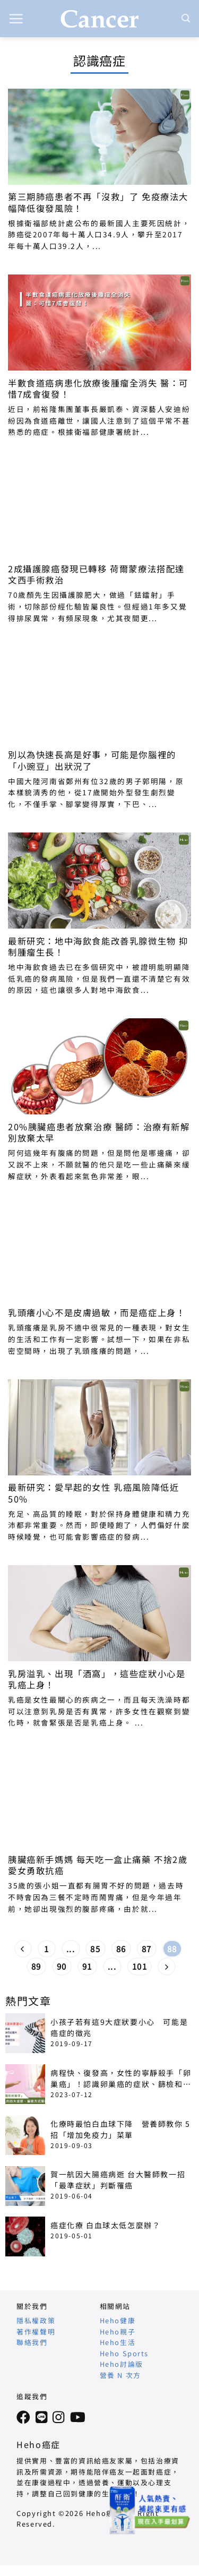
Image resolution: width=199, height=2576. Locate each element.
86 (121, 1948)
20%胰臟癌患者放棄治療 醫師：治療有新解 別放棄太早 (99, 1132)
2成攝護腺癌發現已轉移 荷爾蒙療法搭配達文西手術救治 (96, 574)
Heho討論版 (121, 2364)
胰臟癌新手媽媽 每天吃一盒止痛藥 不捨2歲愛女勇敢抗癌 (98, 1865)
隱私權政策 (35, 2320)
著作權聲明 (35, 2331)
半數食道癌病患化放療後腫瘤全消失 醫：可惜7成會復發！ (98, 388)
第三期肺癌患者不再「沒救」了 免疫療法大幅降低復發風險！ (98, 202)
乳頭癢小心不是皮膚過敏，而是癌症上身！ (96, 1312)
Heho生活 (118, 2342)
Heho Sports (124, 2353)
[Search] (186, 18)
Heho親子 (118, 2331)
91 (87, 1966)
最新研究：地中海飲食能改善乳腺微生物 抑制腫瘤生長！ (98, 946)
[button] (16, 18)
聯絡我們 (31, 2342)
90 (62, 1966)
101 (140, 1966)
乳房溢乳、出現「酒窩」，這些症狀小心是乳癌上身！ (96, 1679)
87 (147, 1948)
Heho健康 (118, 2320)
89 (36, 1966)
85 (95, 1948)
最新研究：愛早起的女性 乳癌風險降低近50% (93, 1493)
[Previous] (23, 1949)
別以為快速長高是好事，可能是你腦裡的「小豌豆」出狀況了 (92, 760)
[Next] (167, 1966)
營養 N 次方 (120, 2375)
